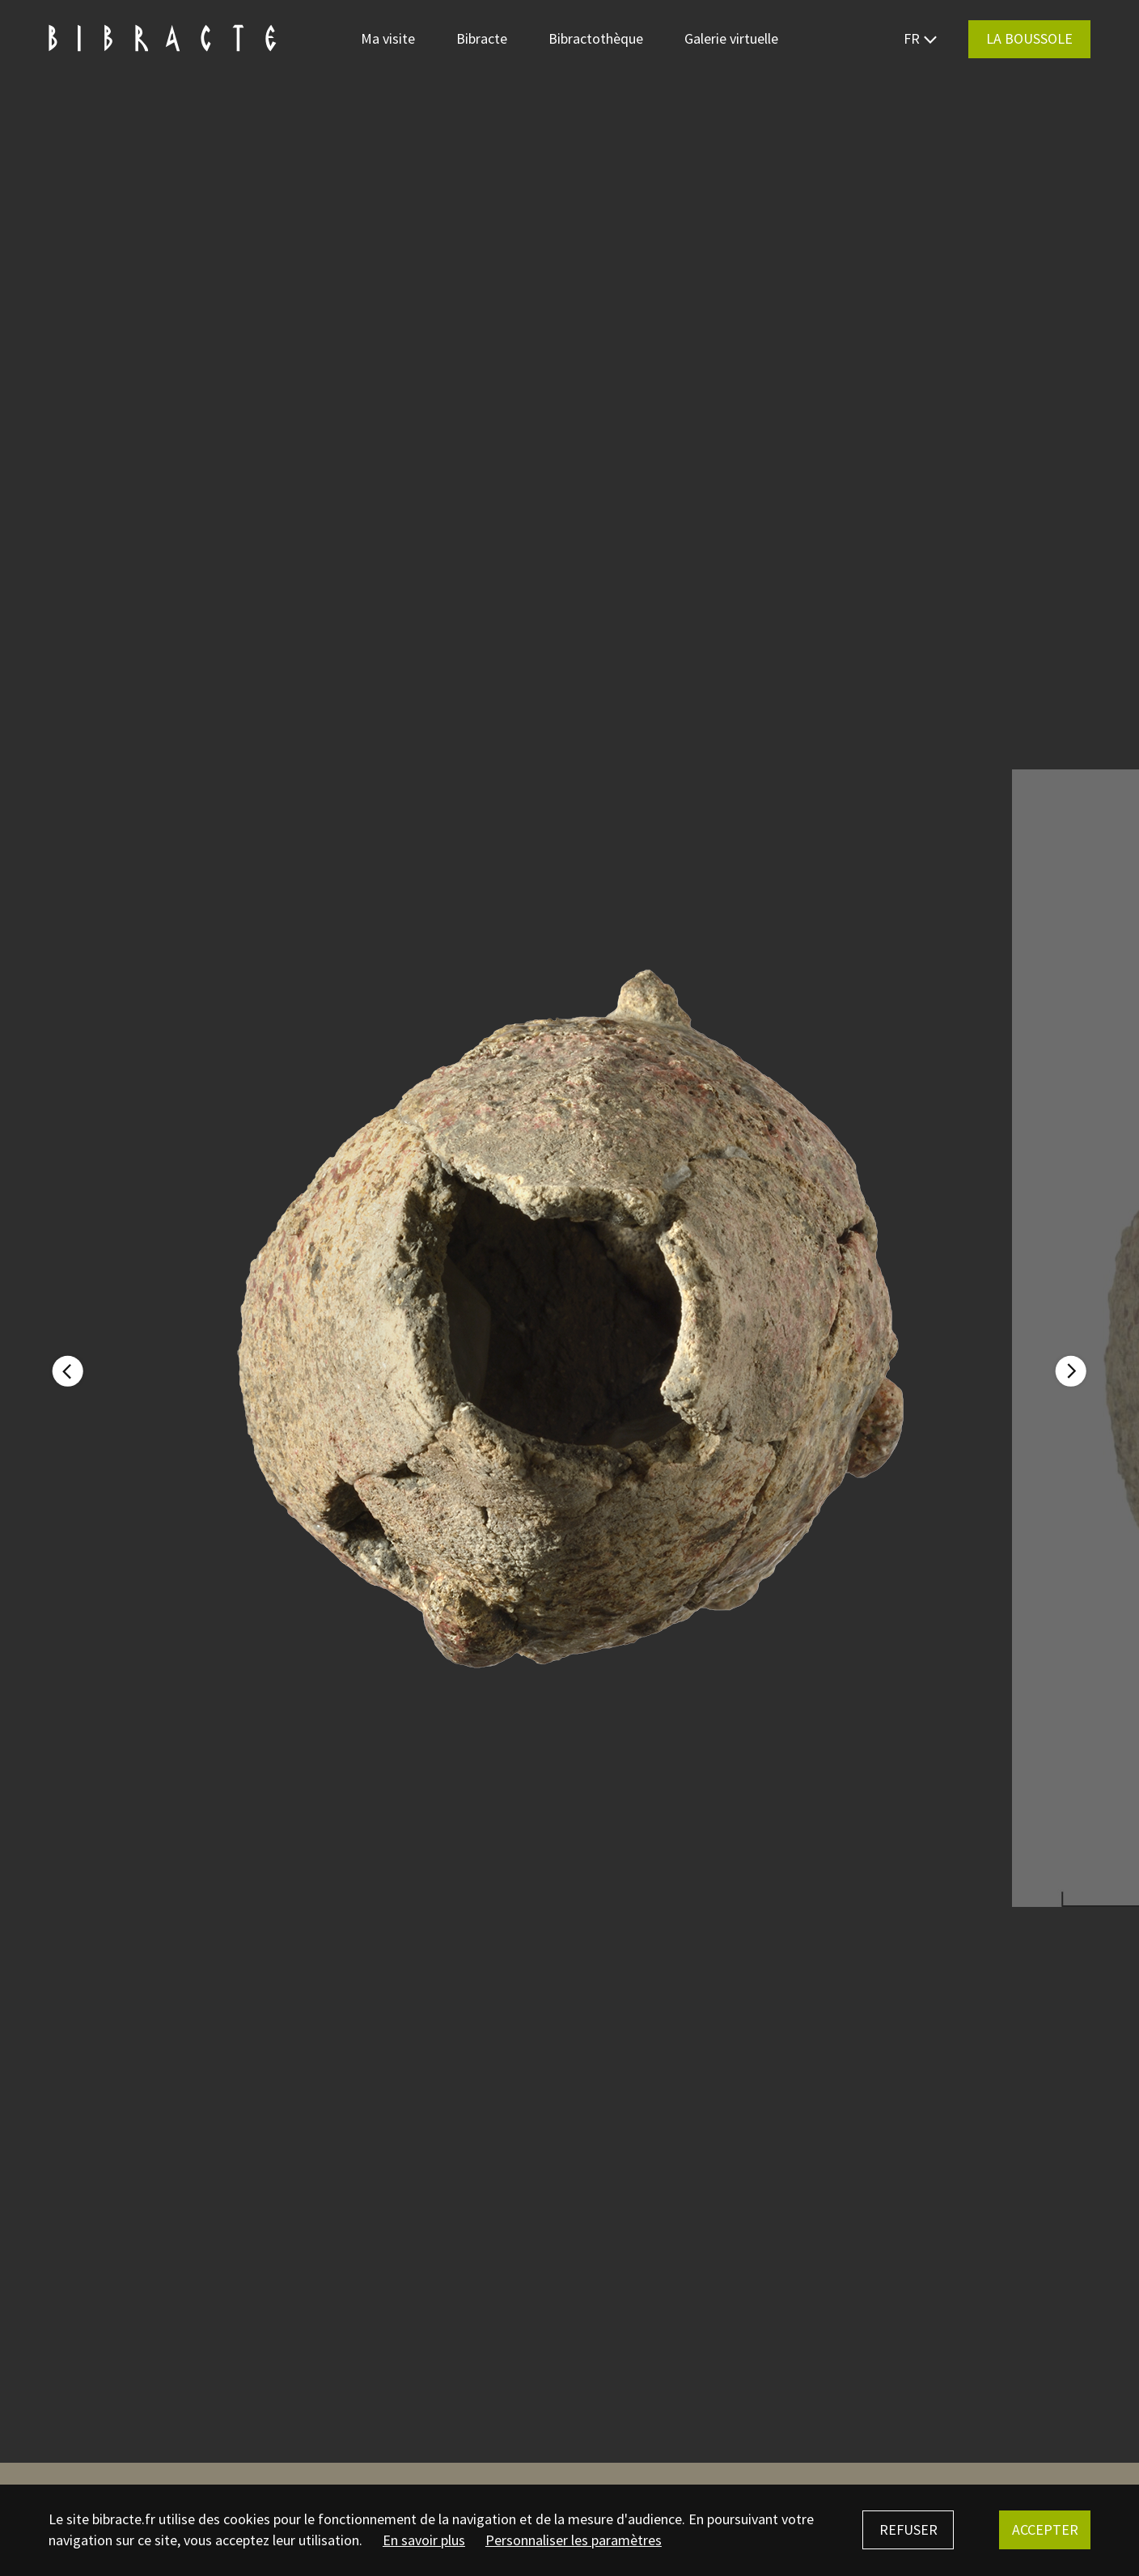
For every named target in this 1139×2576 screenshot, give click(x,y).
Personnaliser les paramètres (573, 2540)
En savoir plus (424, 2540)
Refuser (908, 2529)
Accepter (1045, 2529)
